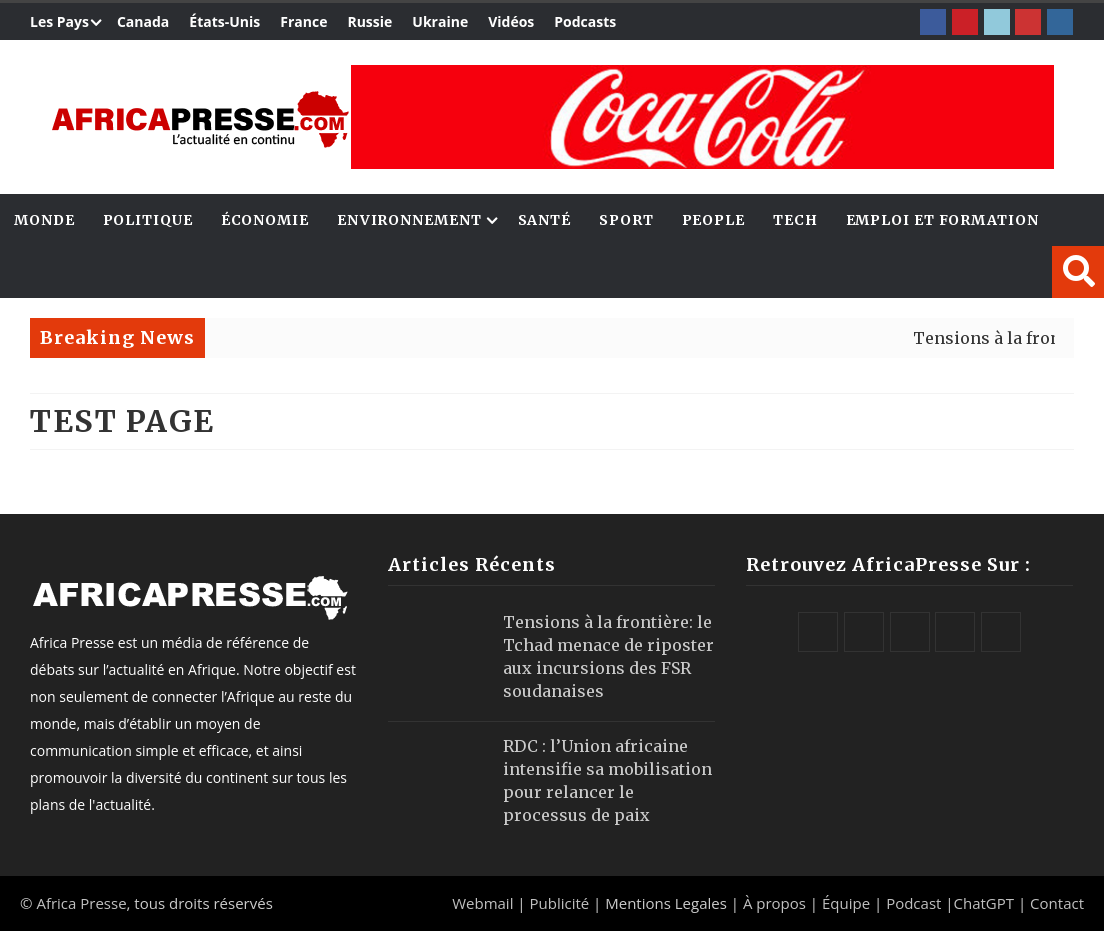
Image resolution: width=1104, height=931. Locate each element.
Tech (795, 220)
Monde (44, 220)
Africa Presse (81, 903)
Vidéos (511, 21)
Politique (148, 220)
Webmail (482, 903)
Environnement (409, 220)
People (713, 220)
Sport (626, 220)
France (303, 21)
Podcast (913, 903)
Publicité (561, 903)
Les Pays (59, 21)
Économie (265, 220)
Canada (143, 21)
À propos (774, 903)
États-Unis (224, 21)
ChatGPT (984, 903)
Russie (369, 21)
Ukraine (440, 21)
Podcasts (585, 21)
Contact (1057, 903)
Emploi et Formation (942, 220)
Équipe (848, 903)
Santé (545, 220)
